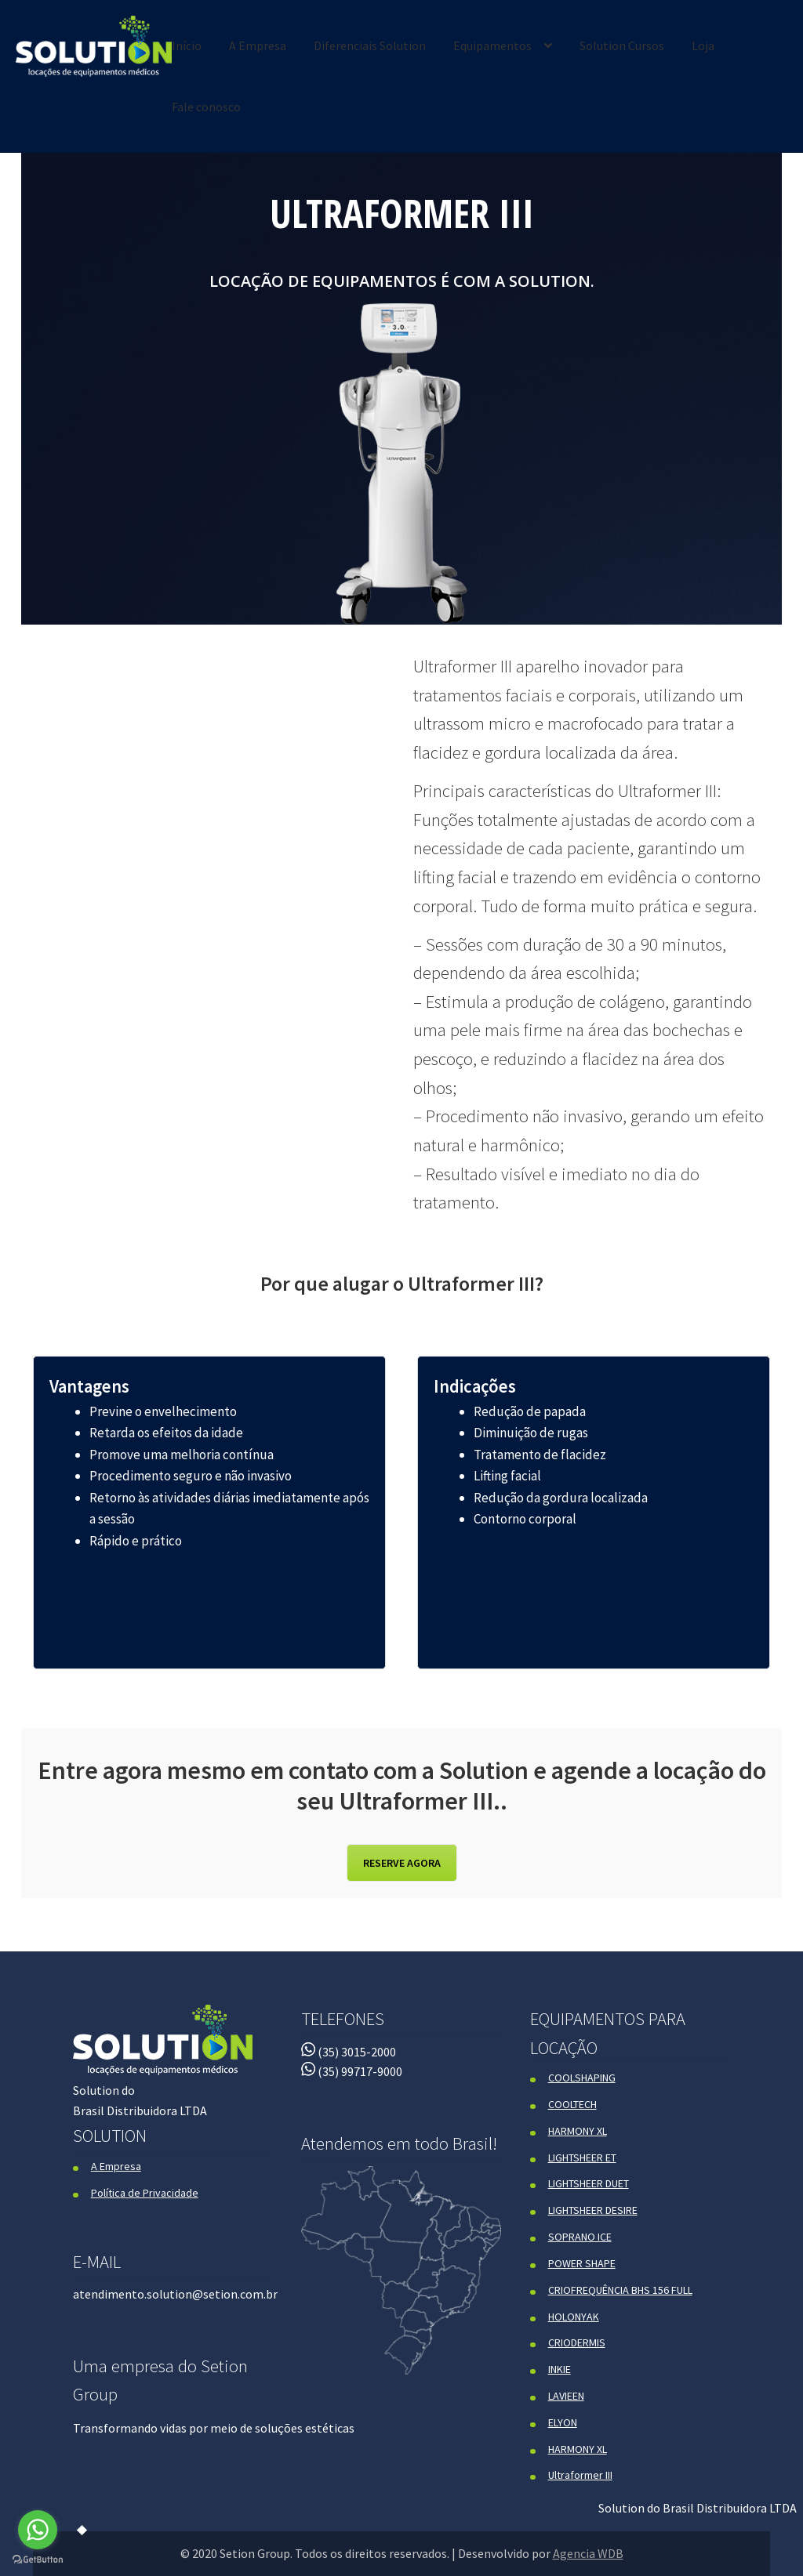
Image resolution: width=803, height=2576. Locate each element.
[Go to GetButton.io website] (38, 2560)
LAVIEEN (566, 2396)
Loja (703, 45)
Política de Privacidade (144, 2193)
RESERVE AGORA (402, 1863)
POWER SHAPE (582, 2263)
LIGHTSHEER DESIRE (593, 2210)
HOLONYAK (573, 2317)
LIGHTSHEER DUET (588, 2183)
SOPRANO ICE (580, 2237)
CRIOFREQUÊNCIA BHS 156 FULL (620, 2290)
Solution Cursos (622, 45)
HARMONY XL (577, 2131)
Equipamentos (492, 45)
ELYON (562, 2422)
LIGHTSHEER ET (582, 2157)
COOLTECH (572, 2104)
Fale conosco (206, 106)
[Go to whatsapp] (37, 2529)
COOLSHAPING (582, 2078)
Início (187, 45)
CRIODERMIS (576, 2342)
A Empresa (257, 45)
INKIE (559, 2369)
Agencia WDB (588, 2553)
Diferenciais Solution (370, 45)
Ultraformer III (580, 2475)
